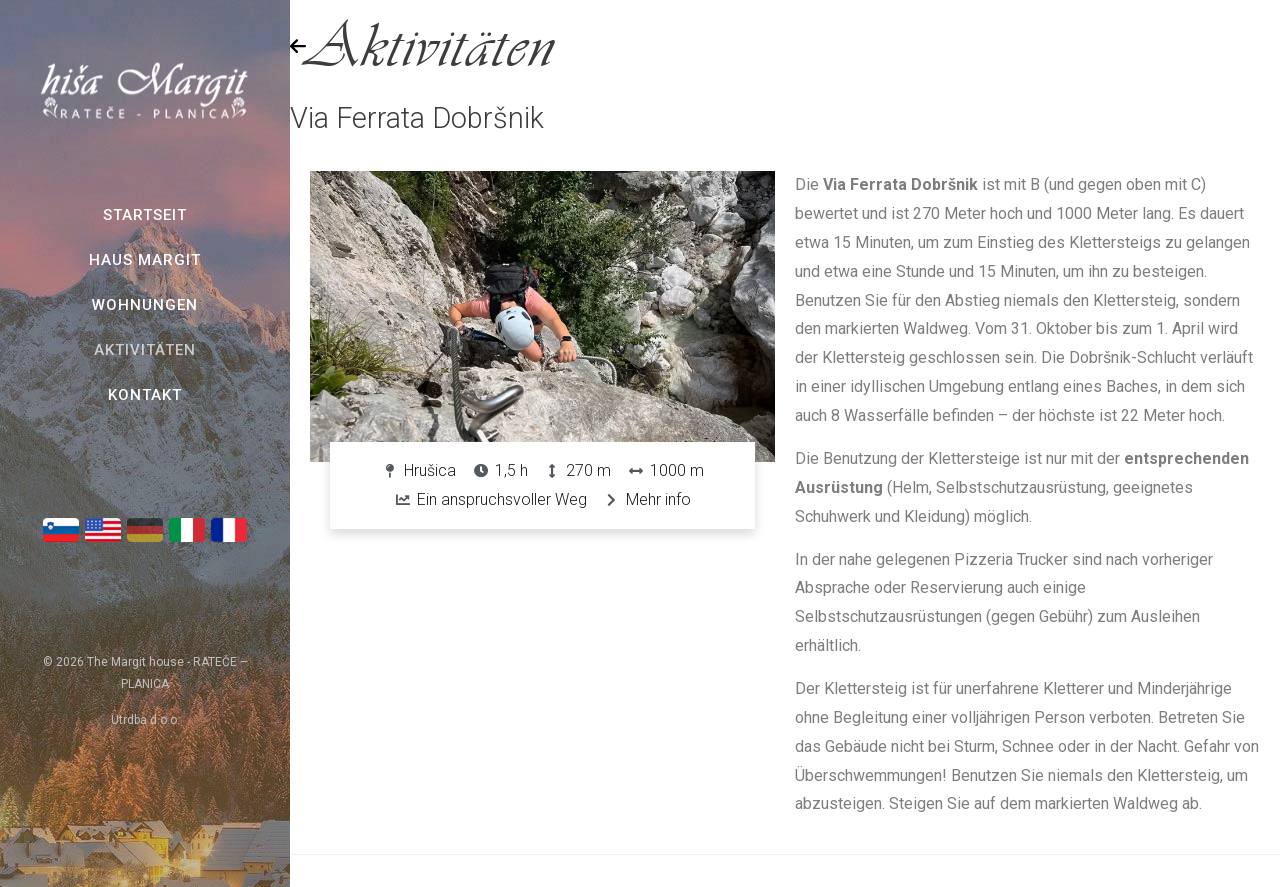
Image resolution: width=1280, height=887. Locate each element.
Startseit (145, 215)
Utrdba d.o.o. (145, 720)
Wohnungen (145, 305)
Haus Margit (145, 260)
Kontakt (145, 395)
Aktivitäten (145, 350)
